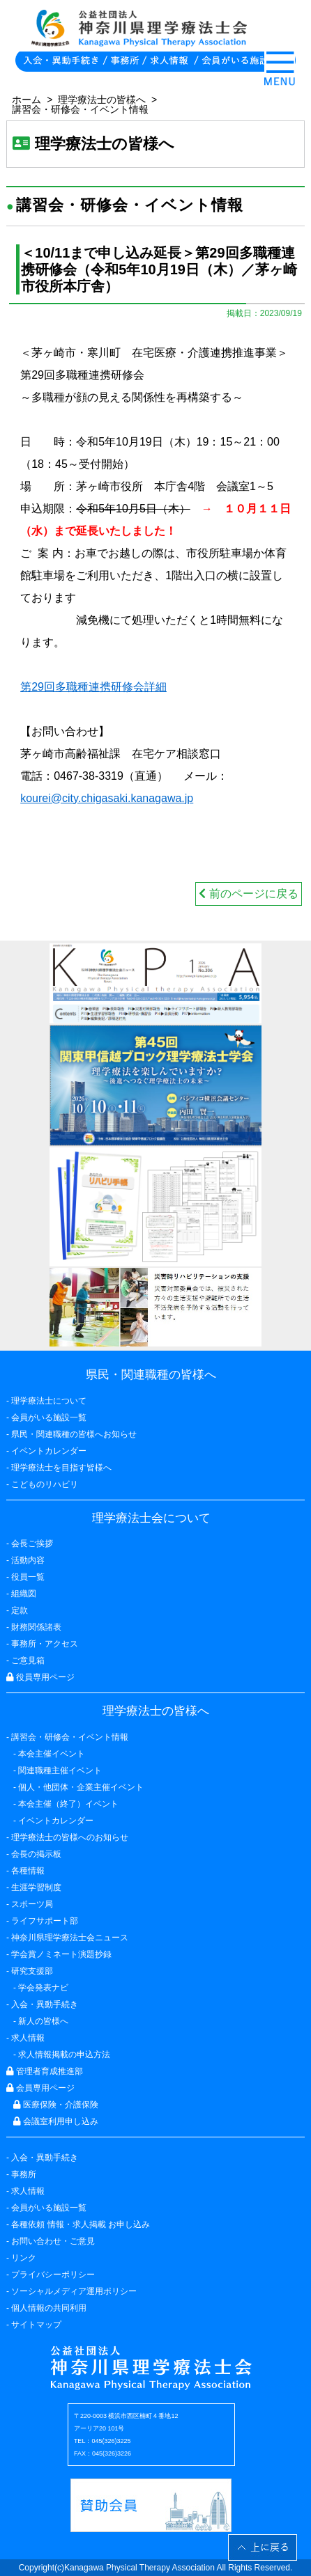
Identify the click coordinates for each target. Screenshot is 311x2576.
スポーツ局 (32, 1904)
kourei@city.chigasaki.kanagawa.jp (106, 798)
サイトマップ (36, 2325)
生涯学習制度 (36, 1887)
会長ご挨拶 (32, 1543)
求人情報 (28, 2191)
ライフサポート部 (44, 1921)
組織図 (23, 1594)
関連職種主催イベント (60, 1770)
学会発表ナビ (43, 1988)
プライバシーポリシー (53, 2274)
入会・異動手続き (44, 2157)
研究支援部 (32, 1971)
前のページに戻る (248, 894)
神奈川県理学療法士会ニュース (69, 1937)
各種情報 (28, 1871)
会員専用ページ (40, 2088)
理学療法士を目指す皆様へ (61, 1467)
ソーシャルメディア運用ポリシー (74, 2291)
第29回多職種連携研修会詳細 (93, 687)
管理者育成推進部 (44, 2071)
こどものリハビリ (44, 1484)
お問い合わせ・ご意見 (53, 2241)
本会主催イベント (51, 1754)
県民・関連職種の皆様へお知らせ (74, 1434)
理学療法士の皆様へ (102, 99)
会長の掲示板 (36, 1854)
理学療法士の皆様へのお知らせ (69, 1837)
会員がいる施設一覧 (48, 2208)
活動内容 (28, 1560)
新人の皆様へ (43, 2021)
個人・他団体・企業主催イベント (81, 1787)
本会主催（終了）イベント (68, 1804)
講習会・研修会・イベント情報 (80, 109)
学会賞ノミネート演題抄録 (61, 1954)
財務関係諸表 (36, 1627)
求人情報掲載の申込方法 (64, 2054)
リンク (23, 2258)
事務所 (23, 2174)
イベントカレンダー (48, 1451)
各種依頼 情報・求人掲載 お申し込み (80, 2224)
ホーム (26, 99)
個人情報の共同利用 (48, 2308)
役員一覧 (28, 1577)
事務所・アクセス (44, 1644)
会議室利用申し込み (55, 2121)
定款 (19, 1610)
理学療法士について (48, 1401)
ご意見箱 (28, 1660)
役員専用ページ (40, 1677)
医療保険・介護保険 (55, 2105)
